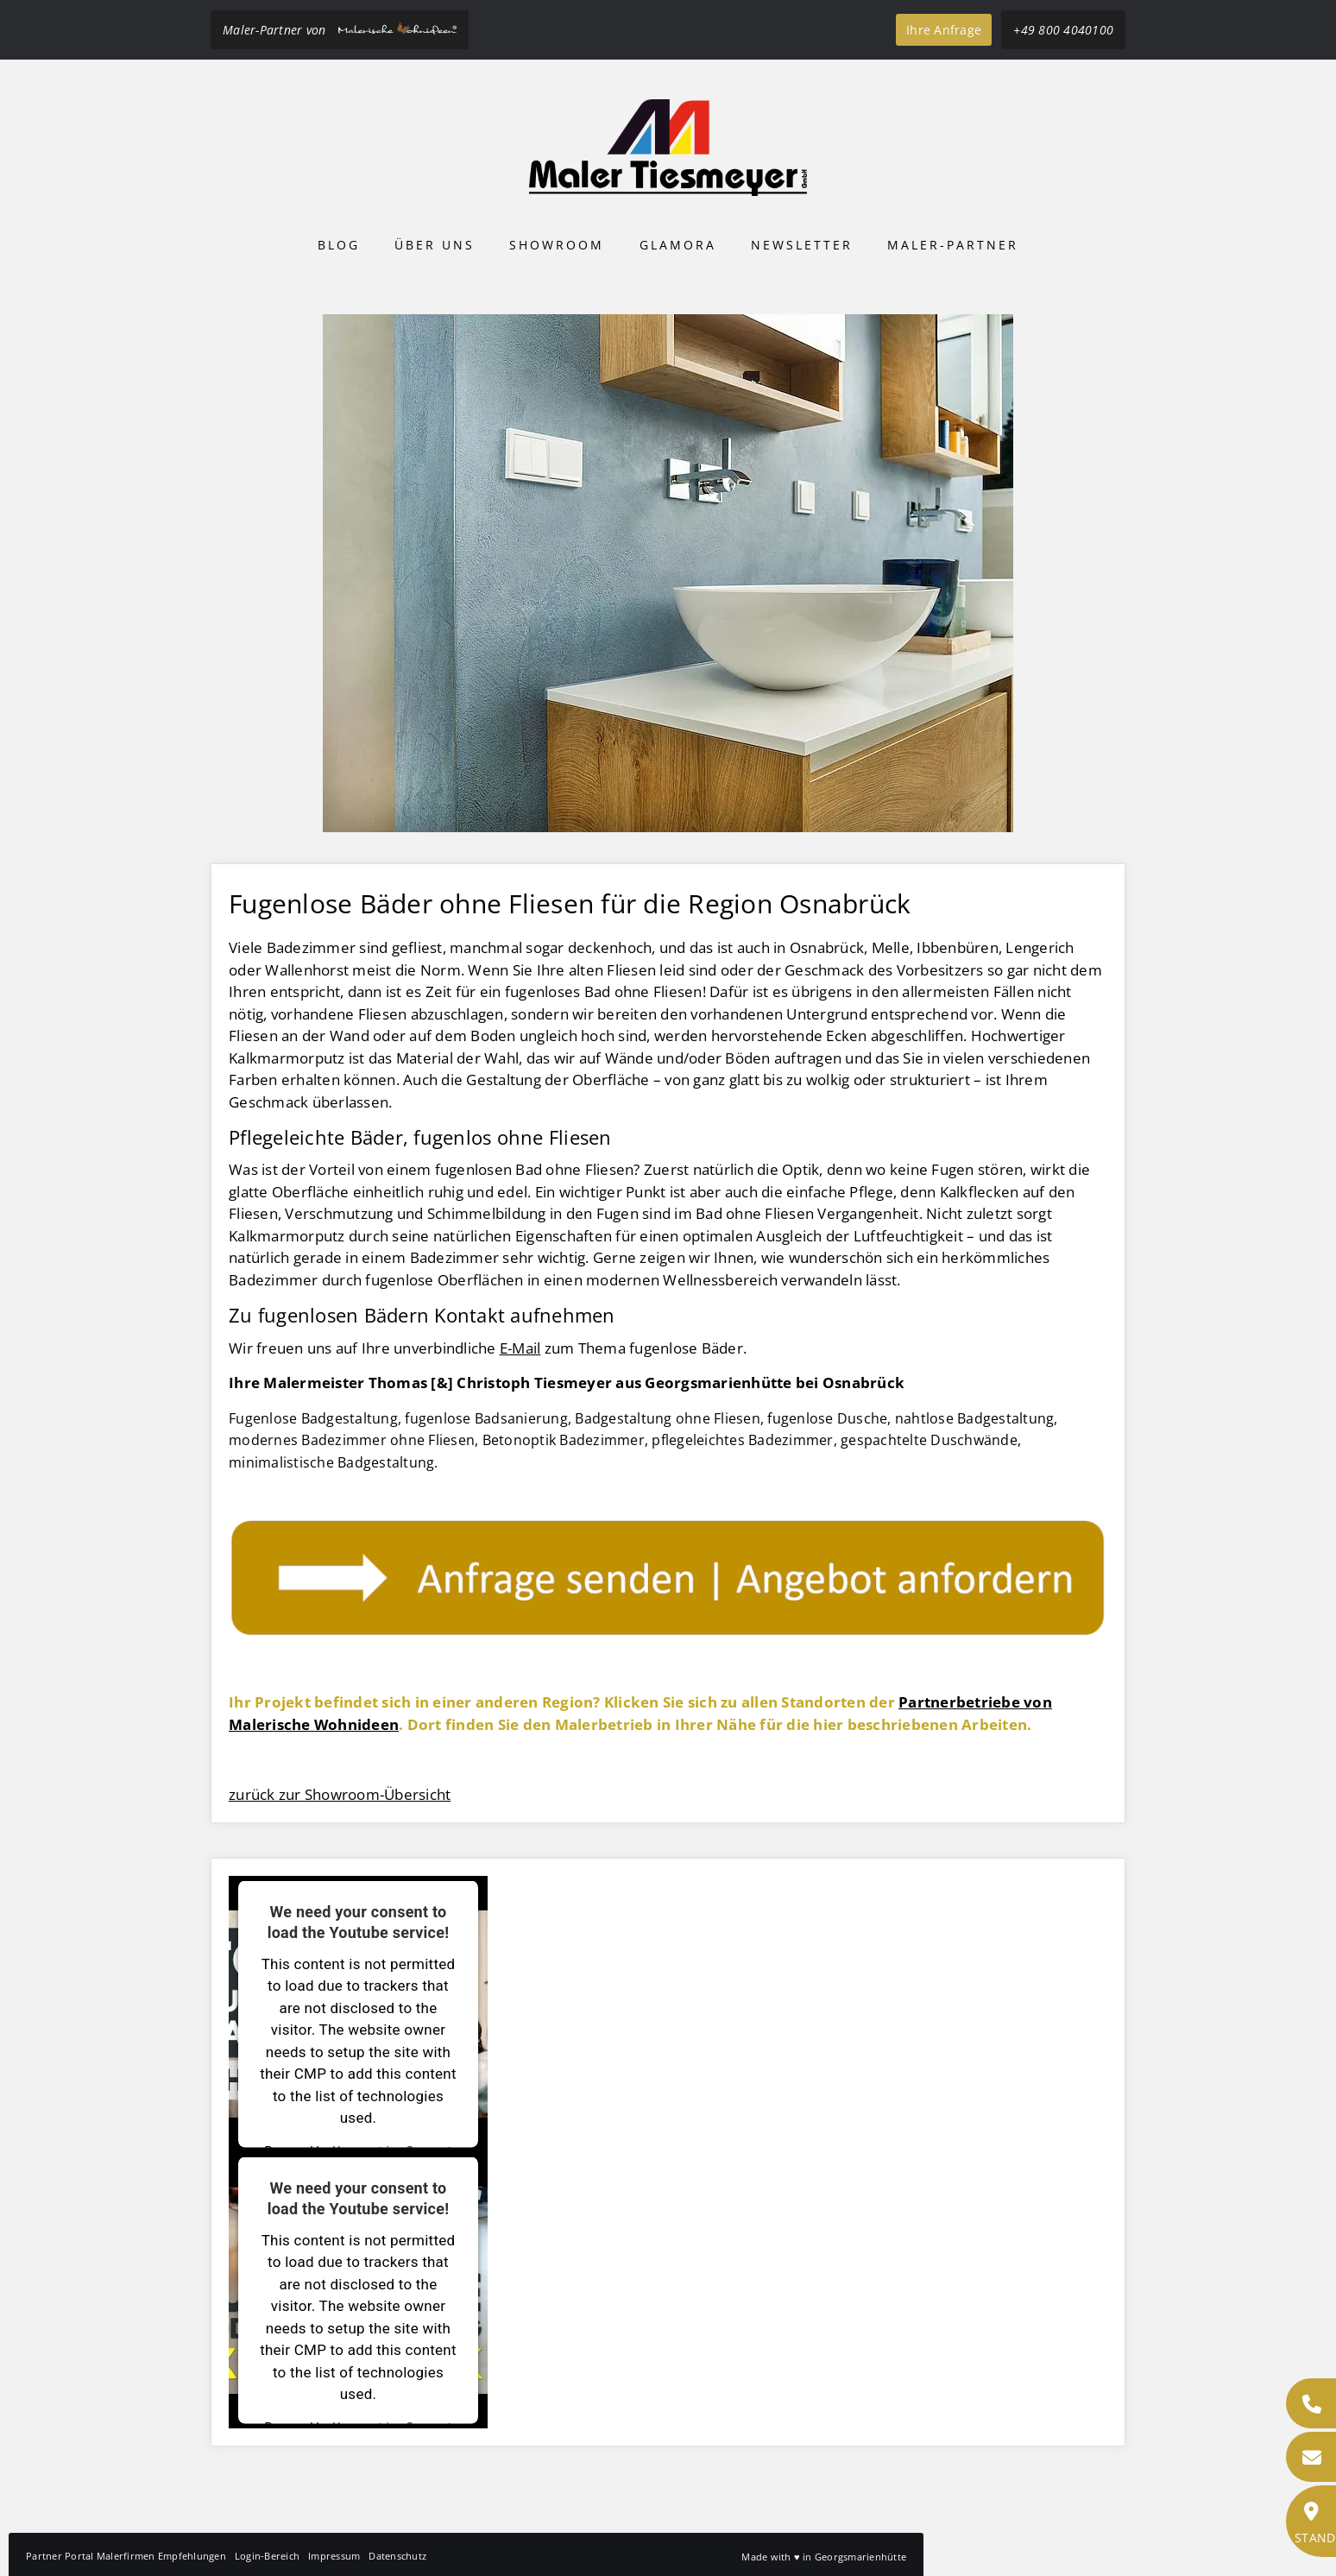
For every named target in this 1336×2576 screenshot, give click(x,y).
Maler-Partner (952, 245)
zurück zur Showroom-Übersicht (340, 1794)
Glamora (678, 245)
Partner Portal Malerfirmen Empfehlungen (126, 2555)
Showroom (556, 245)
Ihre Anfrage (943, 30)
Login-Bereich (267, 2555)
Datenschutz (397, 2555)
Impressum (334, 2555)
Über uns (434, 245)
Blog (339, 245)
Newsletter (802, 245)
